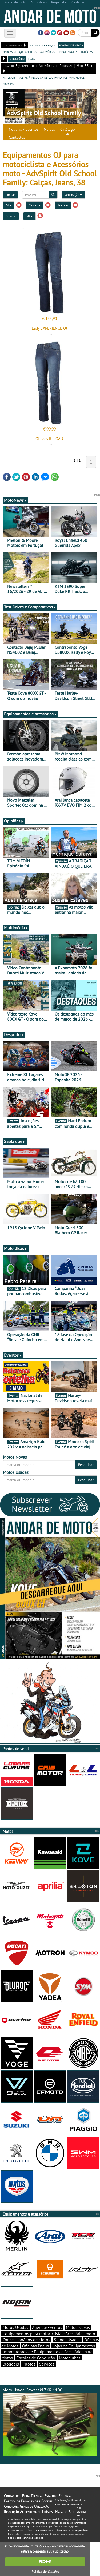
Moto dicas (15, 1248)
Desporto (14, 1034)
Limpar (10, 195)
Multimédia (16, 927)
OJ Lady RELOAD (49, 438)
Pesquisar (86, 1464)
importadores (68, 51)
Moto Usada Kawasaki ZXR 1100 (50, 2421)
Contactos (17, 137)
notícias (87, 51)
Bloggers (11, 2364)
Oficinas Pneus (35, 2345)
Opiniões (13, 820)
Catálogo (67, 129)
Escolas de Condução (36, 2357)
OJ (8, 205)
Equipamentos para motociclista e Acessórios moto (49, 2333)
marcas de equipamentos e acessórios (29, 51)
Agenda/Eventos (47, 2327)
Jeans (63, 205)
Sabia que (14, 1141)
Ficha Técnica (32, 2495)
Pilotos (29, 2364)
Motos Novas (78, 2327)
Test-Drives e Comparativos (30, 607)
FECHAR (45, 2561)
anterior (9, 77)
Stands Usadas (67, 2339)
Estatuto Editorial (58, 2495)
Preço (11, 216)
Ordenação (73, 195)
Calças (35, 205)
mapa (31, 58)
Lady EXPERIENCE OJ (49, 328)
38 (29, 216)
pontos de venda (71, 45)
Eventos (13, 1355)
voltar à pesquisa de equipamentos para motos (52, 77)
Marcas (49, 129)
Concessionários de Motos (26, 2339)
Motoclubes (70, 2357)
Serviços (46, 2364)
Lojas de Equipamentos (74, 2345)
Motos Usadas (15, 2327)
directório (17, 58)
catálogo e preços (42, 45)
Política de (45, 2571)
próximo (8, 83)
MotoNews (15, 500)
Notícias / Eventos (23, 129)
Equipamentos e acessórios (30, 713)
